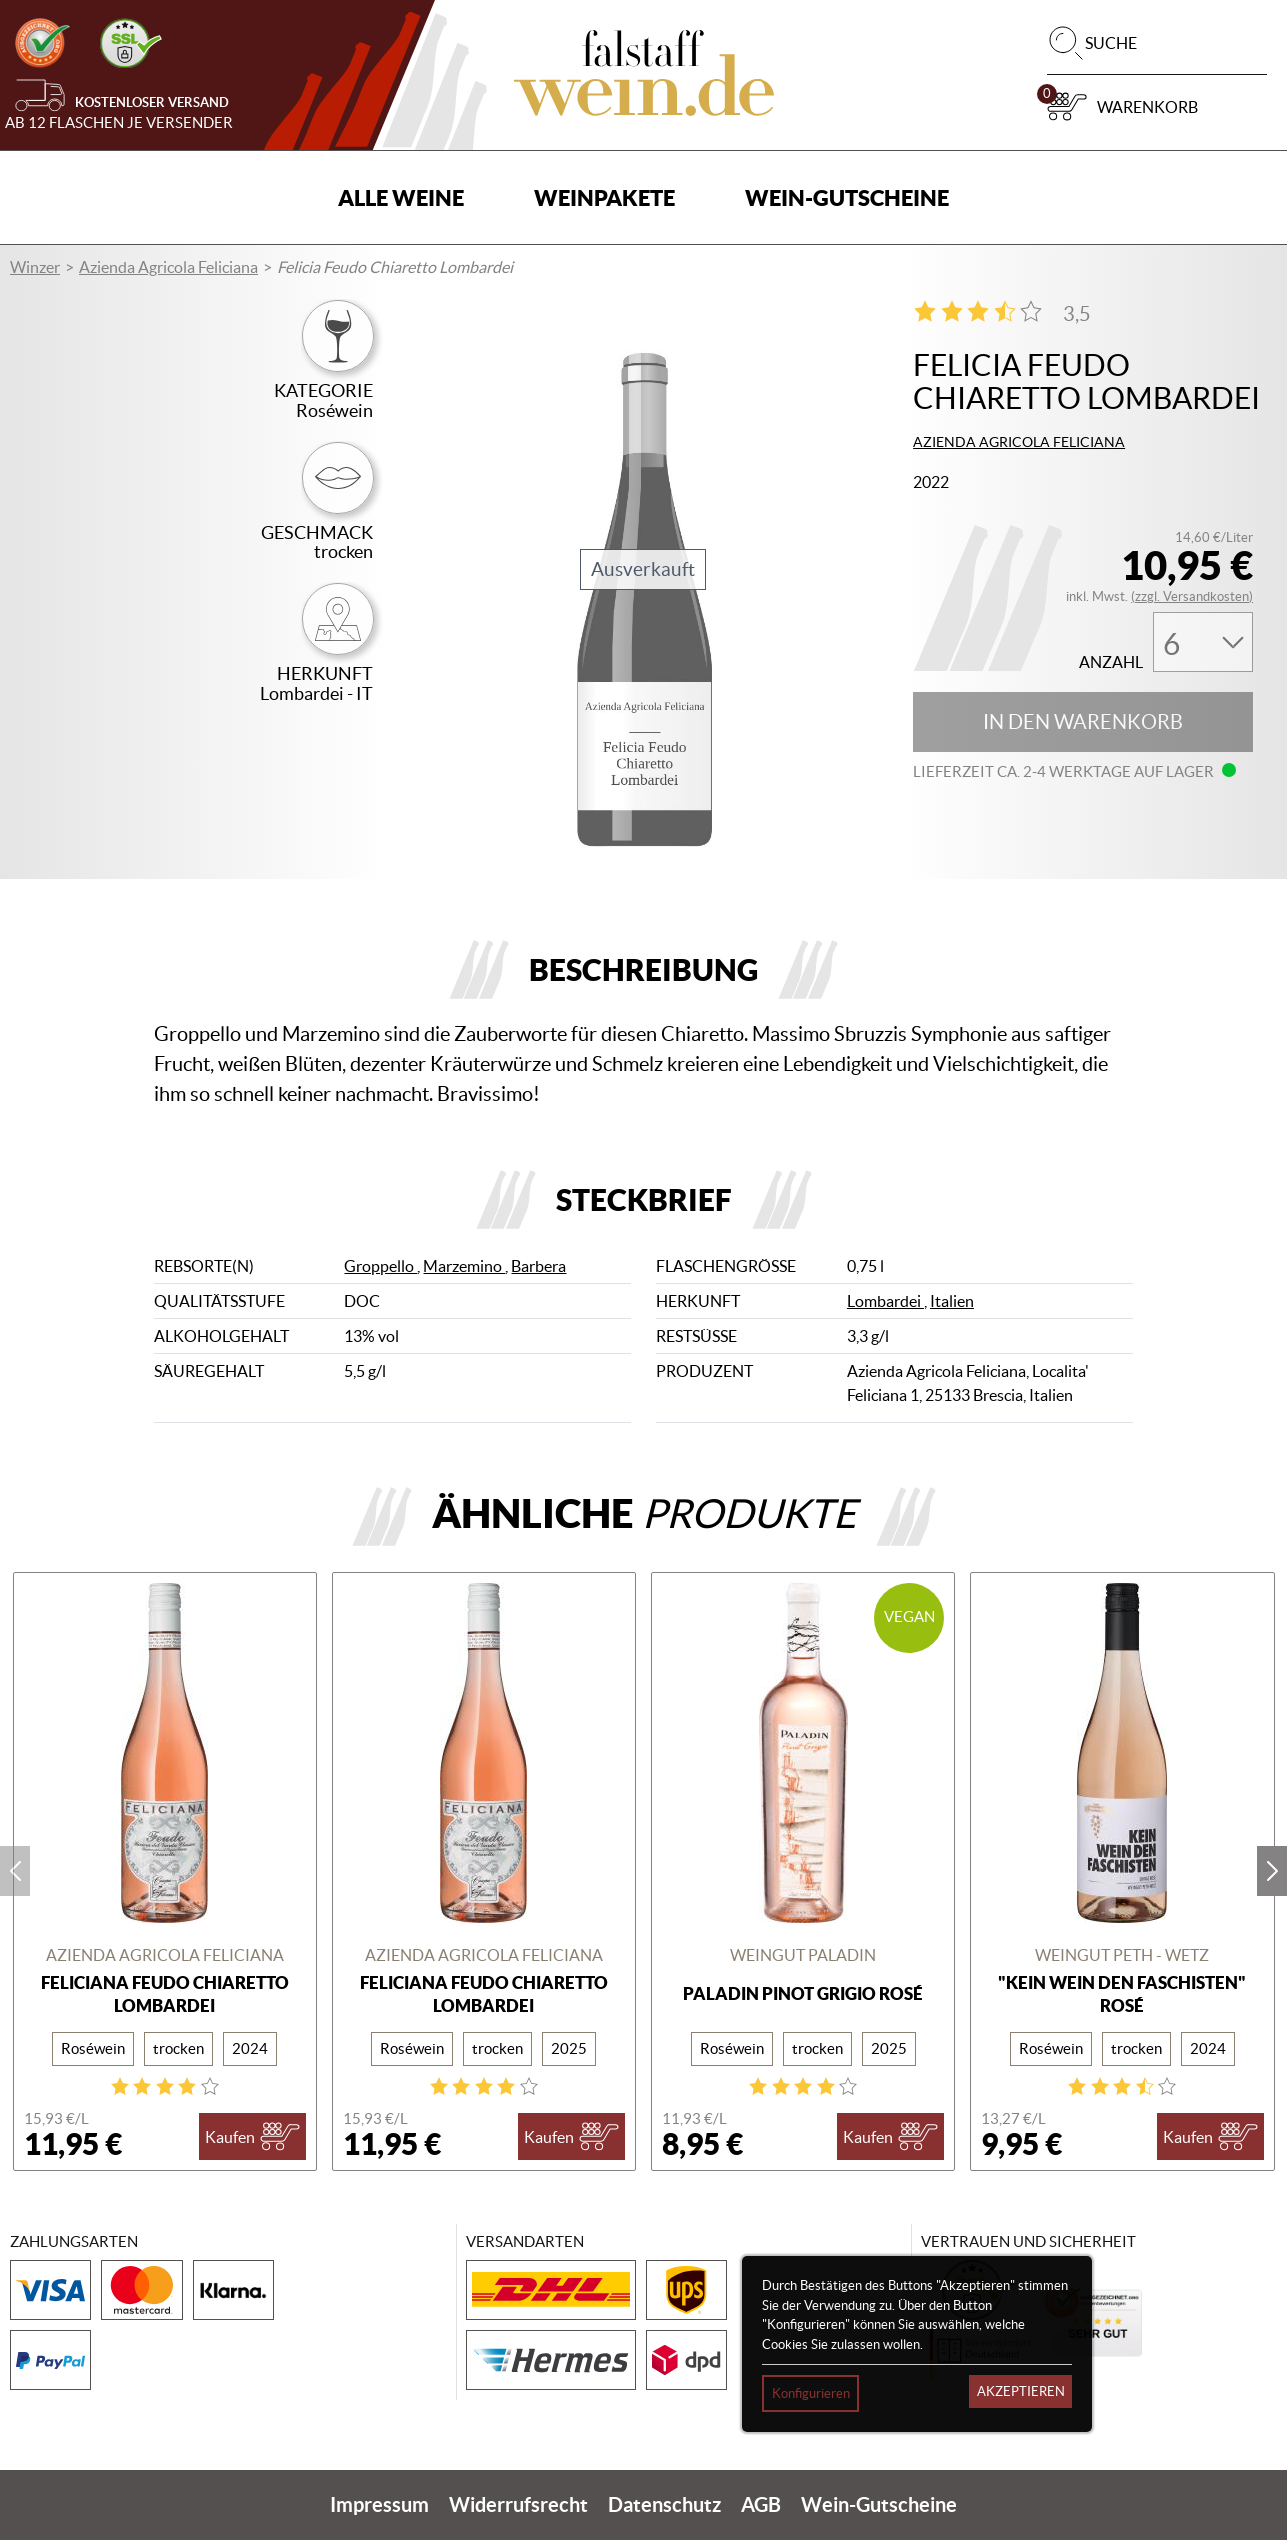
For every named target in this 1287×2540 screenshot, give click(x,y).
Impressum (379, 2504)
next (1272, 1871)
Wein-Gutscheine (847, 197)
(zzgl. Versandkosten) (1192, 596)
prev (15, 1871)
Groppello (380, 1266)
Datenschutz (664, 2504)
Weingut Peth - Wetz (1122, 1955)
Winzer (35, 267)
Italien (952, 1301)
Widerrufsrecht (518, 2504)
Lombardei (885, 1301)
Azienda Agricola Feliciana (168, 267)
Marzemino (464, 1266)
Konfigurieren (811, 2393)
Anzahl (1111, 662)
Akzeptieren (1021, 2391)
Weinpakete (604, 197)
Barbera (538, 1266)
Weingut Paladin (803, 1955)
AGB (761, 2504)
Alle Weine (401, 197)
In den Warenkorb (1083, 722)
